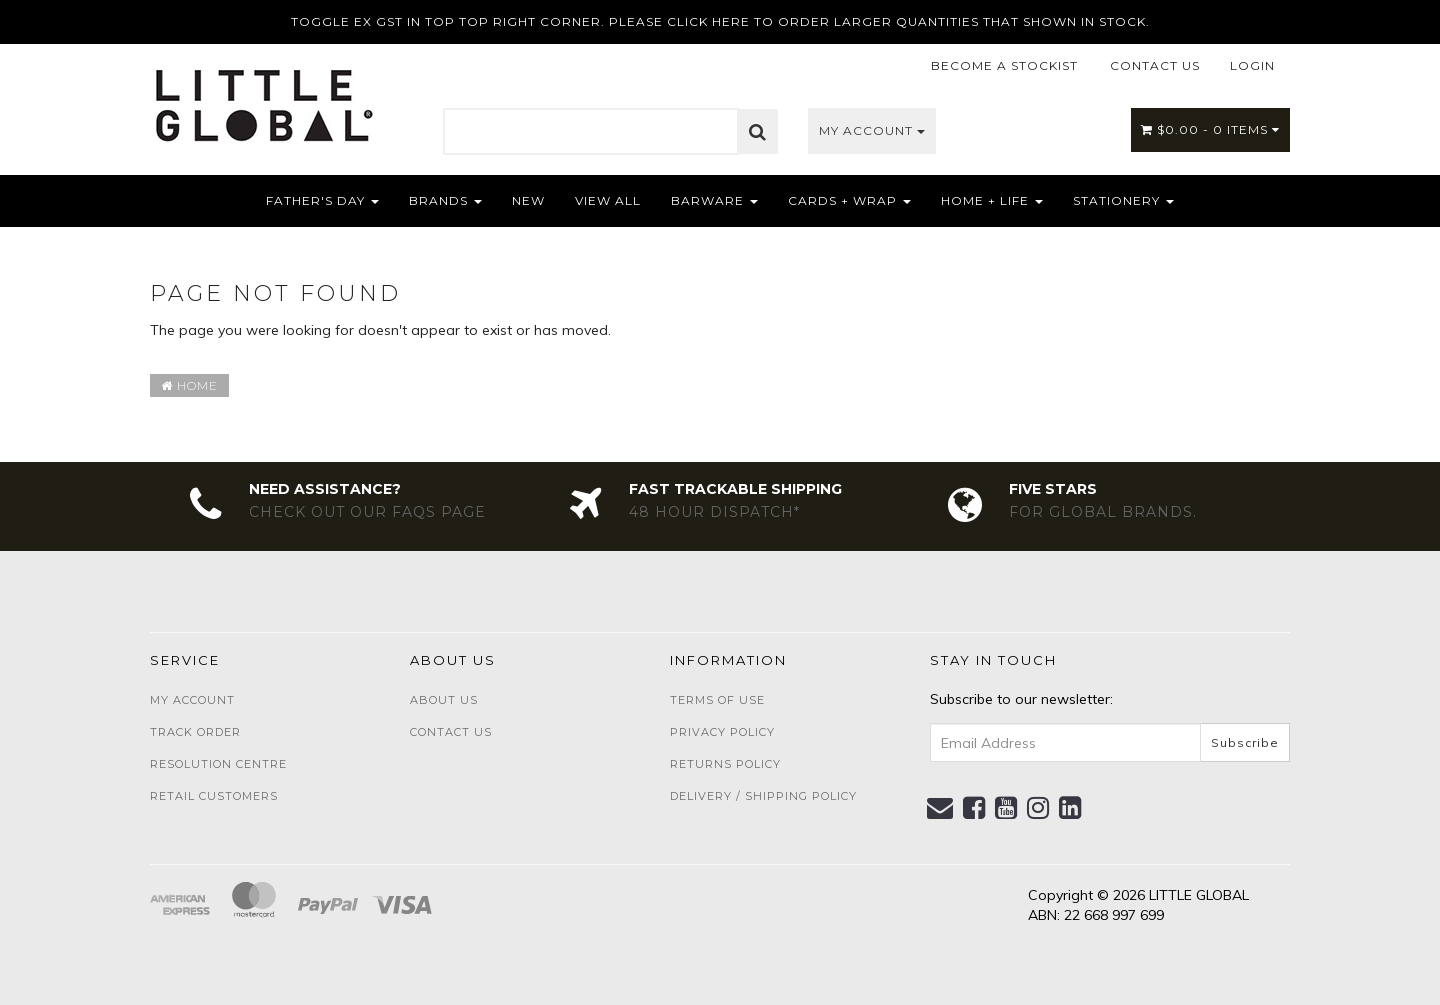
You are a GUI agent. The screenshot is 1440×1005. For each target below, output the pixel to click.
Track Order (195, 732)
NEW (528, 200)
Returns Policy (725, 764)
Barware (714, 200)
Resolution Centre (218, 764)
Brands (445, 200)
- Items (1210, 129)
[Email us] (940, 808)
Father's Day (322, 200)
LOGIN (1252, 65)
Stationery (1123, 200)
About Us (444, 700)
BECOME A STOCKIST (1004, 65)
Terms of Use (717, 700)
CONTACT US (1155, 65)
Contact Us (451, 732)
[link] (974, 808)
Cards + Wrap (849, 200)
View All (608, 200)
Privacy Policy (722, 732)
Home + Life (992, 200)
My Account (872, 130)
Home (189, 385)
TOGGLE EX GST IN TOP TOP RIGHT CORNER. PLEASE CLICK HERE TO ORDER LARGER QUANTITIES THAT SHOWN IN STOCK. (720, 21)
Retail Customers (214, 796)
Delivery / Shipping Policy (763, 796)
